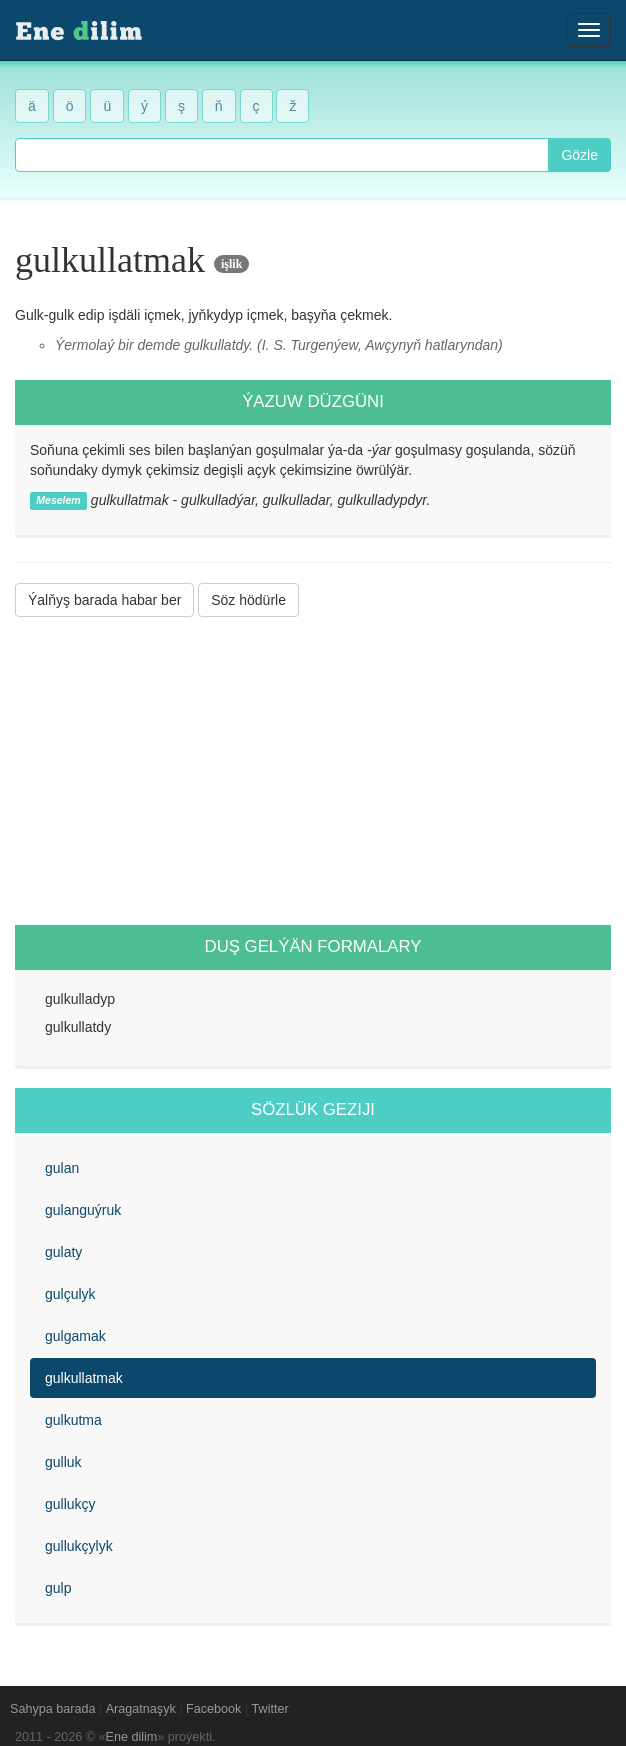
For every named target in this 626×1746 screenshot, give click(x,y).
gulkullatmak (84, 1378)
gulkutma (73, 1420)
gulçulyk (70, 1294)
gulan (62, 1168)
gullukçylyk (79, 1546)
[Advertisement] (313, 771)
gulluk (63, 1462)
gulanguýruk (83, 1210)
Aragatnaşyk (141, 1709)
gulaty (63, 1252)
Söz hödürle (248, 600)
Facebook (213, 1709)
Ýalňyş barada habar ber (104, 600)
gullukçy (70, 1504)
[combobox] (282, 155)
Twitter (270, 1709)
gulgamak (75, 1336)
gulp (58, 1588)
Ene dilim (132, 1737)
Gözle (579, 155)
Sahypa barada (52, 1709)
